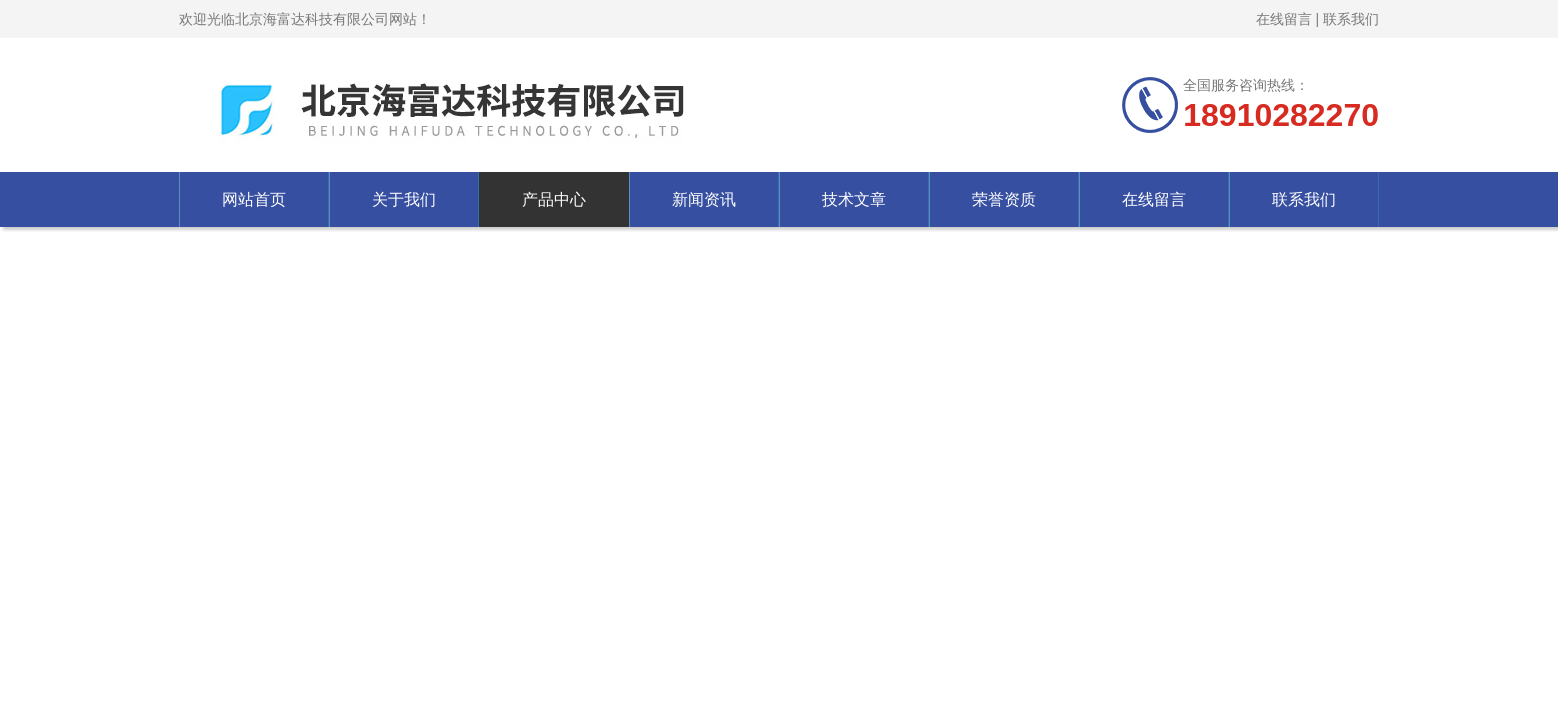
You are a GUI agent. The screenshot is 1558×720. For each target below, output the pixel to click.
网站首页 (254, 199)
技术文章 (854, 199)
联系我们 (1351, 19)
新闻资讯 (704, 199)
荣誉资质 (1004, 199)
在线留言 (1284, 19)
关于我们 (404, 199)
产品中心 (554, 199)
